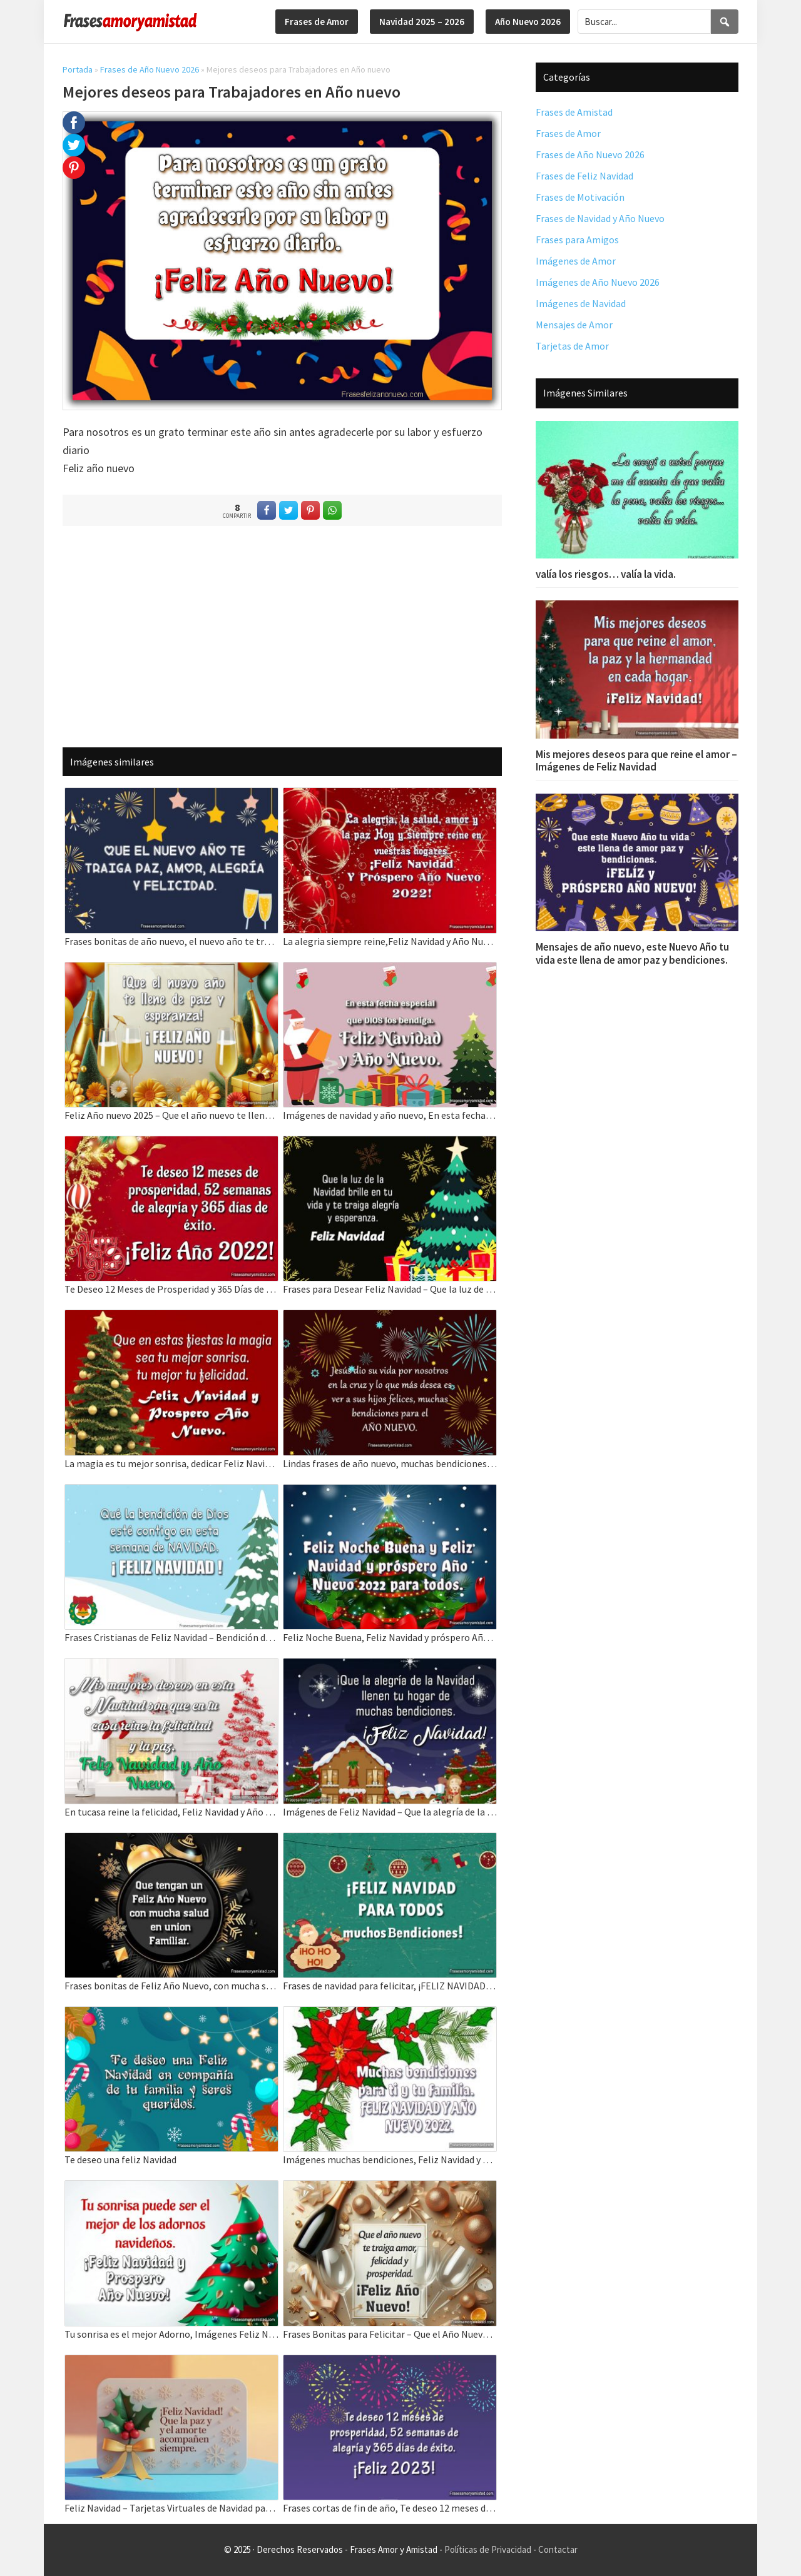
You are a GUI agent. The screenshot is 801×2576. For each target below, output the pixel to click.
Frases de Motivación (580, 197)
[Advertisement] (282, 636)
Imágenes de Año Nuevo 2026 (598, 282)
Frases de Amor (568, 133)
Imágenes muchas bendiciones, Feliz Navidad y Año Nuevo (390, 2159)
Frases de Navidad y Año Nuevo (600, 218)
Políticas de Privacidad (487, 2549)
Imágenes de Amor (576, 261)
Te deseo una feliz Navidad (120, 2159)
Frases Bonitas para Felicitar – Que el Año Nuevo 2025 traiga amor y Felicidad (390, 2334)
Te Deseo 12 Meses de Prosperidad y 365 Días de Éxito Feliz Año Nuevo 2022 (171, 1289)
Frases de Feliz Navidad (584, 175)
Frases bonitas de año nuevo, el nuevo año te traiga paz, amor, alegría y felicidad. (171, 941)
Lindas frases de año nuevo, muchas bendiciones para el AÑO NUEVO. (390, 1463)
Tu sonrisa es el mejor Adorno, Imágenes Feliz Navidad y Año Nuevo (171, 2334)
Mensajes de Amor (574, 324)
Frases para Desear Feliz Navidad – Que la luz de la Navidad (390, 1289)
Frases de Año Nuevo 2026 (149, 69)
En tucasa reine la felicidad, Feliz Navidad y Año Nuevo (171, 1812)
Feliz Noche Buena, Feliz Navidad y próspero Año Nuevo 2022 (390, 1637)
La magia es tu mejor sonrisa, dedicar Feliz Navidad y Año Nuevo (171, 1463)
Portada (78, 69)
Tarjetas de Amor (572, 346)
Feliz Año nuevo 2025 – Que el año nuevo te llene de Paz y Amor (171, 1115)
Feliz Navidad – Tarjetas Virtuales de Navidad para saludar (171, 2508)
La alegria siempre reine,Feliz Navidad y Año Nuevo (390, 941)
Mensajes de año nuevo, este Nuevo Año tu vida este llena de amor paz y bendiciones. (632, 953)
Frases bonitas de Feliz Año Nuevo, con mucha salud (171, 1985)
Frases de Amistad (574, 112)
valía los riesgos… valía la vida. (606, 574)
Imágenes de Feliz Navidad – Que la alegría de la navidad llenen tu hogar (390, 1812)
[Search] (724, 21)
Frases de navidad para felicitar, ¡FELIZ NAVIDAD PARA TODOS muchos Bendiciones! (390, 1985)
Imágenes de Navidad (581, 303)
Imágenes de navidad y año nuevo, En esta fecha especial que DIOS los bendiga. (390, 1115)
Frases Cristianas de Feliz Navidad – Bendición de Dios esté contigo (171, 1637)
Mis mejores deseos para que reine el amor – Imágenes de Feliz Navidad (636, 760)
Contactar (558, 2549)
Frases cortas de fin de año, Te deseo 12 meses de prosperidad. (390, 2508)
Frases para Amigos (577, 239)
